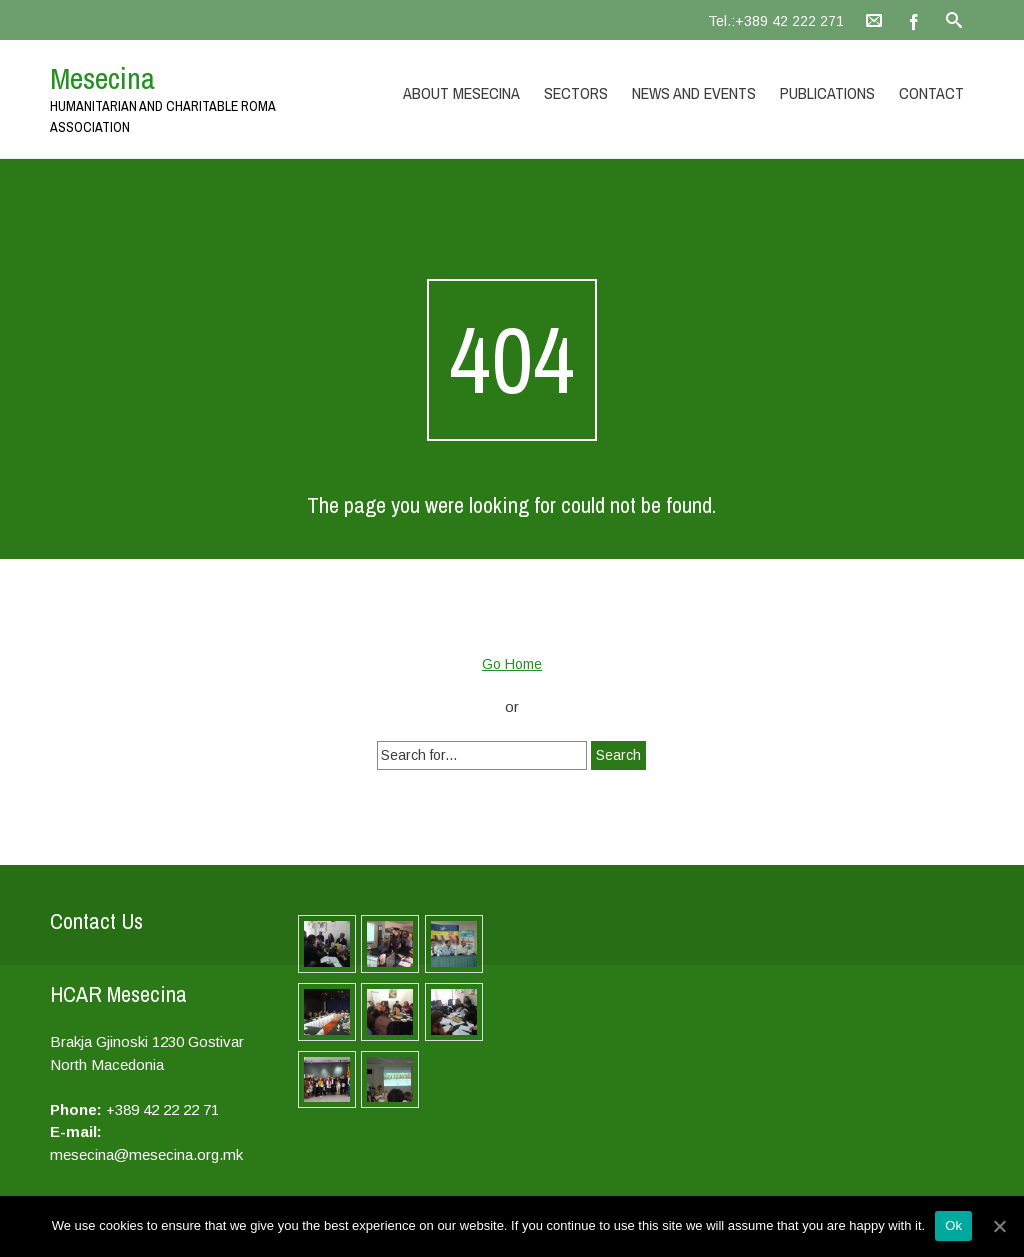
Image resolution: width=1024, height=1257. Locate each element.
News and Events (694, 93)
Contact (931, 93)
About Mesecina (461, 93)
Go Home (512, 664)
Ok (953, 1225)
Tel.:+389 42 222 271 (776, 21)
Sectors (576, 93)
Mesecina (102, 78)
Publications (827, 93)
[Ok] (999, 1226)
